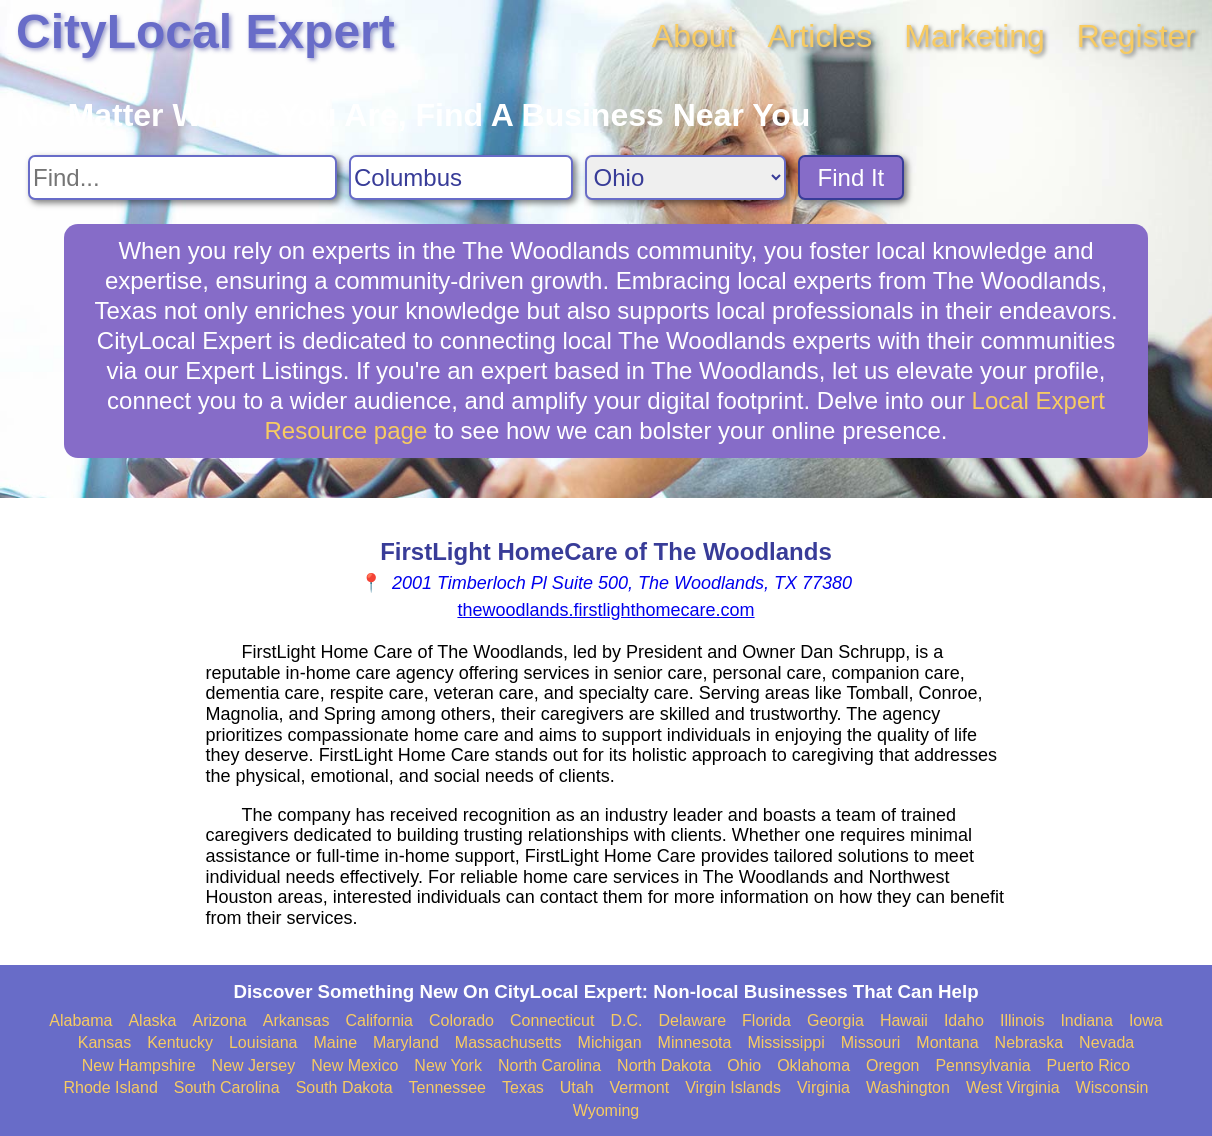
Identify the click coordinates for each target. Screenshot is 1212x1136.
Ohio (744, 1065)
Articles (819, 36)
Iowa (1146, 1020)
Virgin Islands (733, 1087)
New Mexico (354, 1065)
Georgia (835, 1020)
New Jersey (254, 1065)
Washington (908, 1087)
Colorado (461, 1020)
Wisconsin (1112, 1087)
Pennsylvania (982, 1065)
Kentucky (180, 1042)
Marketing (974, 36)
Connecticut (552, 1020)
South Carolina (227, 1087)
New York (448, 1065)
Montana (947, 1042)
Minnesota (695, 1042)
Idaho (964, 1020)
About (694, 36)
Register (1136, 36)
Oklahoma (813, 1065)
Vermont (640, 1087)
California (379, 1020)
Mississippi (785, 1042)
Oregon (892, 1065)
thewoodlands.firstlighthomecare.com (605, 610)
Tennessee (447, 1087)
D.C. (626, 1020)
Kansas (104, 1042)
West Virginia (1013, 1087)
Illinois (1022, 1020)
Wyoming (606, 1110)
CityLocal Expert (205, 31)
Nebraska (1029, 1042)
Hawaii (904, 1020)
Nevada (1106, 1042)
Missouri (871, 1042)
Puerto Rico (1089, 1065)
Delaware (692, 1020)
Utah (577, 1087)
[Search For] (182, 177)
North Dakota (664, 1065)
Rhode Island (111, 1087)
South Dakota (344, 1087)
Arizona (219, 1020)
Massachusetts (508, 1042)
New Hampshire (139, 1065)
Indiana (1086, 1020)
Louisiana (263, 1042)
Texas (523, 1087)
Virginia (823, 1087)
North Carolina (549, 1065)
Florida (766, 1020)
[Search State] (685, 177)
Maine (335, 1042)
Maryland (406, 1042)
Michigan (610, 1042)
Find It (851, 177)
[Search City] (461, 177)
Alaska (152, 1020)
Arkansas (296, 1020)
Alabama (80, 1020)
